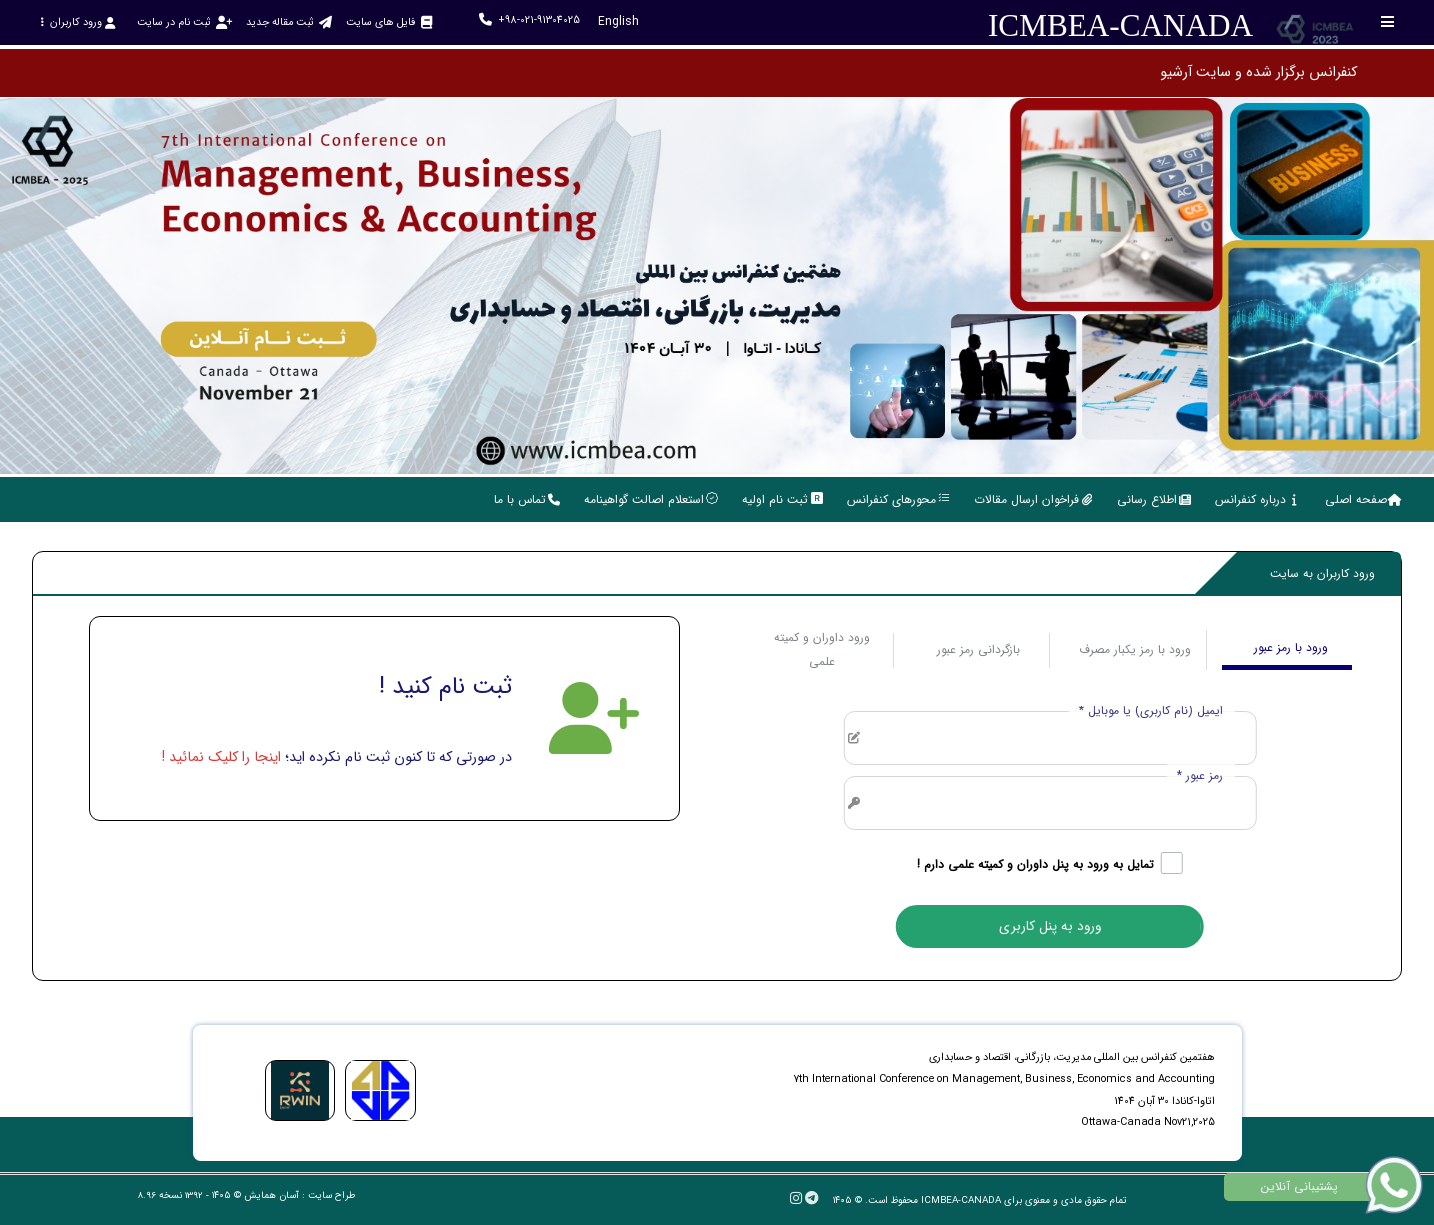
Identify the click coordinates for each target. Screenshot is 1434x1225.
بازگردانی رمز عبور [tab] (978, 649)
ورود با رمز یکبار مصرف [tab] (1135, 649)
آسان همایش (271, 1195)
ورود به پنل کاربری (1050, 926)
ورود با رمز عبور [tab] (1291, 647)
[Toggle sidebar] (1388, 21)
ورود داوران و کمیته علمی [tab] (822, 649)
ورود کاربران (77, 22)
